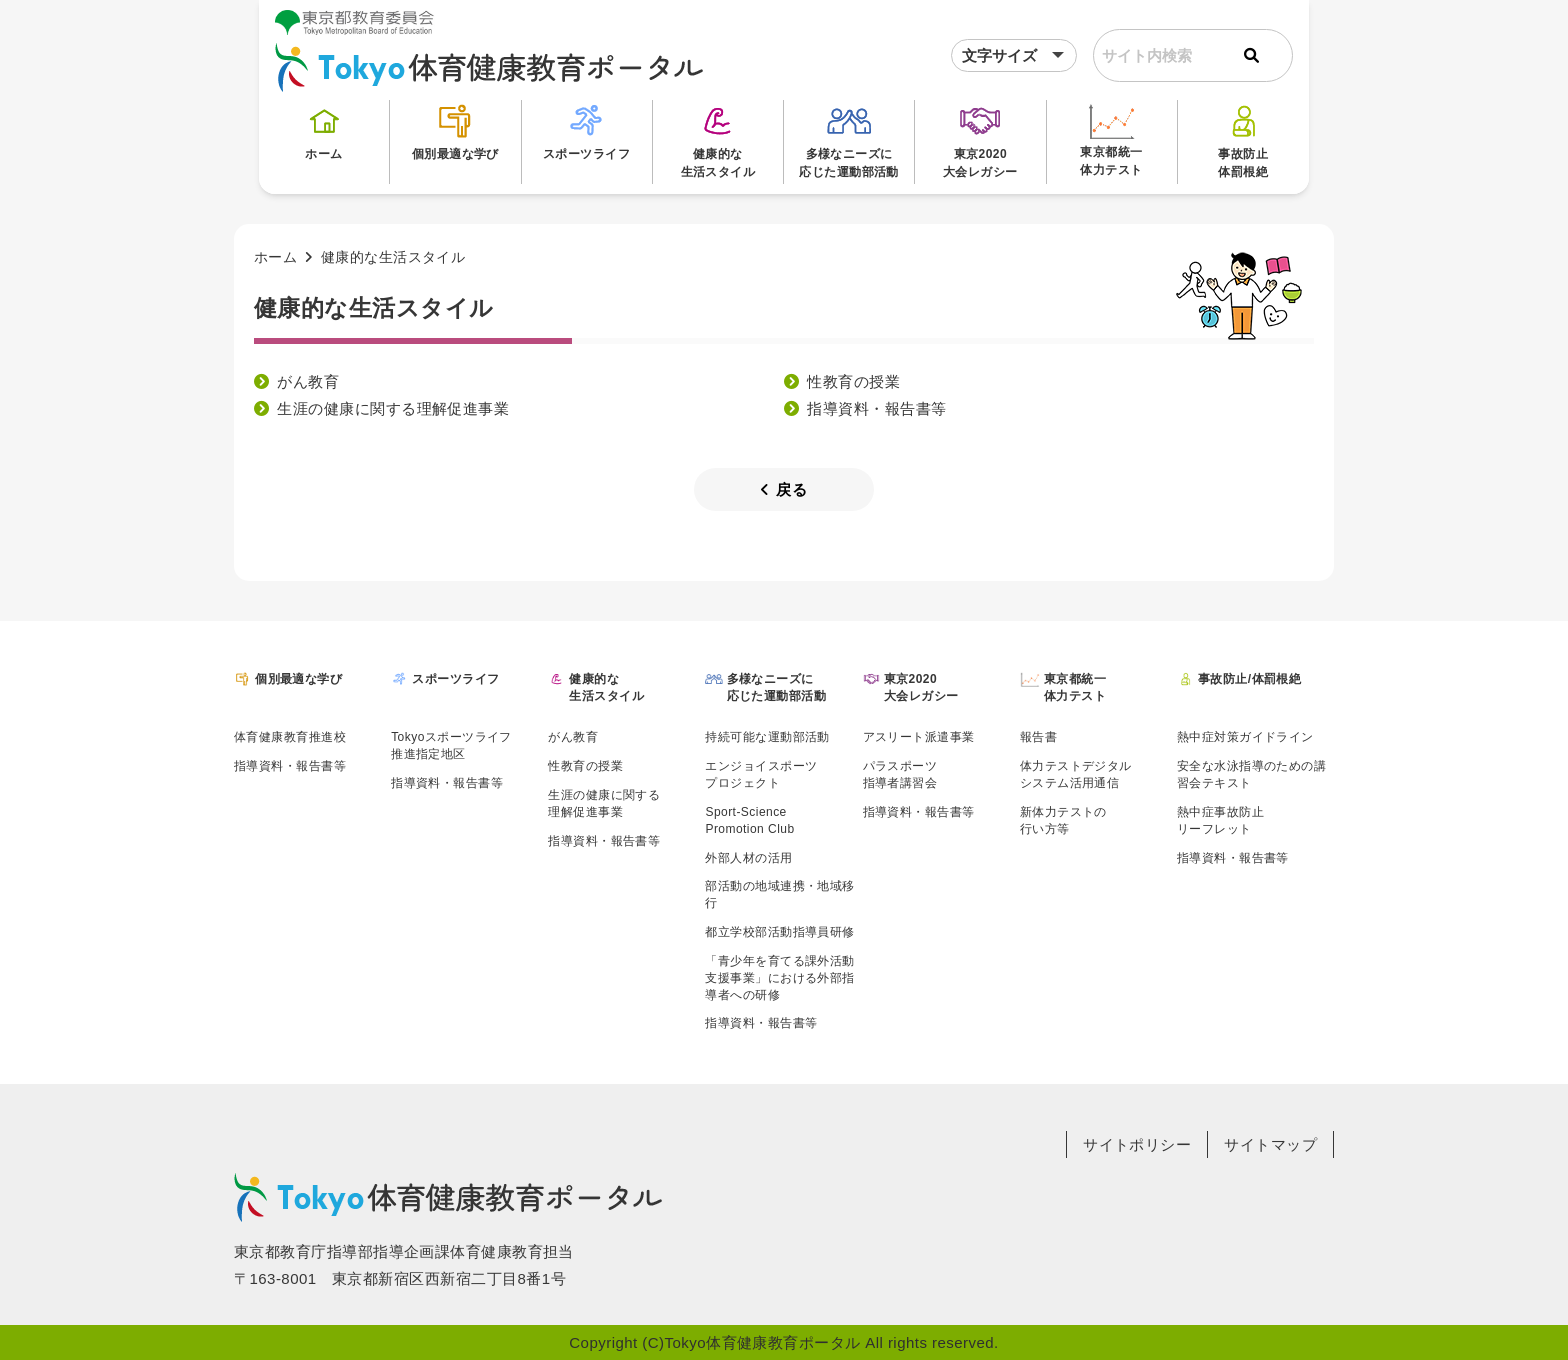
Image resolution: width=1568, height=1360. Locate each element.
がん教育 (308, 381)
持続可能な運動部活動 (767, 737)
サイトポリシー (1137, 1144)
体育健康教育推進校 (290, 737)
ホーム (324, 130)
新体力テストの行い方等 (1063, 820)
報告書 (1038, 737)
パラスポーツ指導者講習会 (900, 774)
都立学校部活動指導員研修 (779, 932)
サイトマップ (1270, 1144)
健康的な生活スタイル (718, 139)
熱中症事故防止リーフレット (1220, 820)
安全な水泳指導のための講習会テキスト (1251, 774)
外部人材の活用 (748, 858)
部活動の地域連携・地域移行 (779, 894)
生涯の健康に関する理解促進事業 (393, 408)
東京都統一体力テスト (1111, 138)
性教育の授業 (853, 381)
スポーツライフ (586, 130)
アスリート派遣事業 (919, 737)
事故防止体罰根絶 (1243, 139)
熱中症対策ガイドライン (1245, 737)
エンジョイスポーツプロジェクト (761, 774)
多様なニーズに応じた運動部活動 (849, 139)
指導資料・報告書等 (876, 408)
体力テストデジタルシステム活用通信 (1076, 774)
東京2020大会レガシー (980, 139)
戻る (784, 489)
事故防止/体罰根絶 (1249, 679)
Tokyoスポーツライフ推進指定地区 (451, 745)
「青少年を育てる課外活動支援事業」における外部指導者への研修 (779, 978)
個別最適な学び (455, 130)
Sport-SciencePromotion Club (749, 820)
